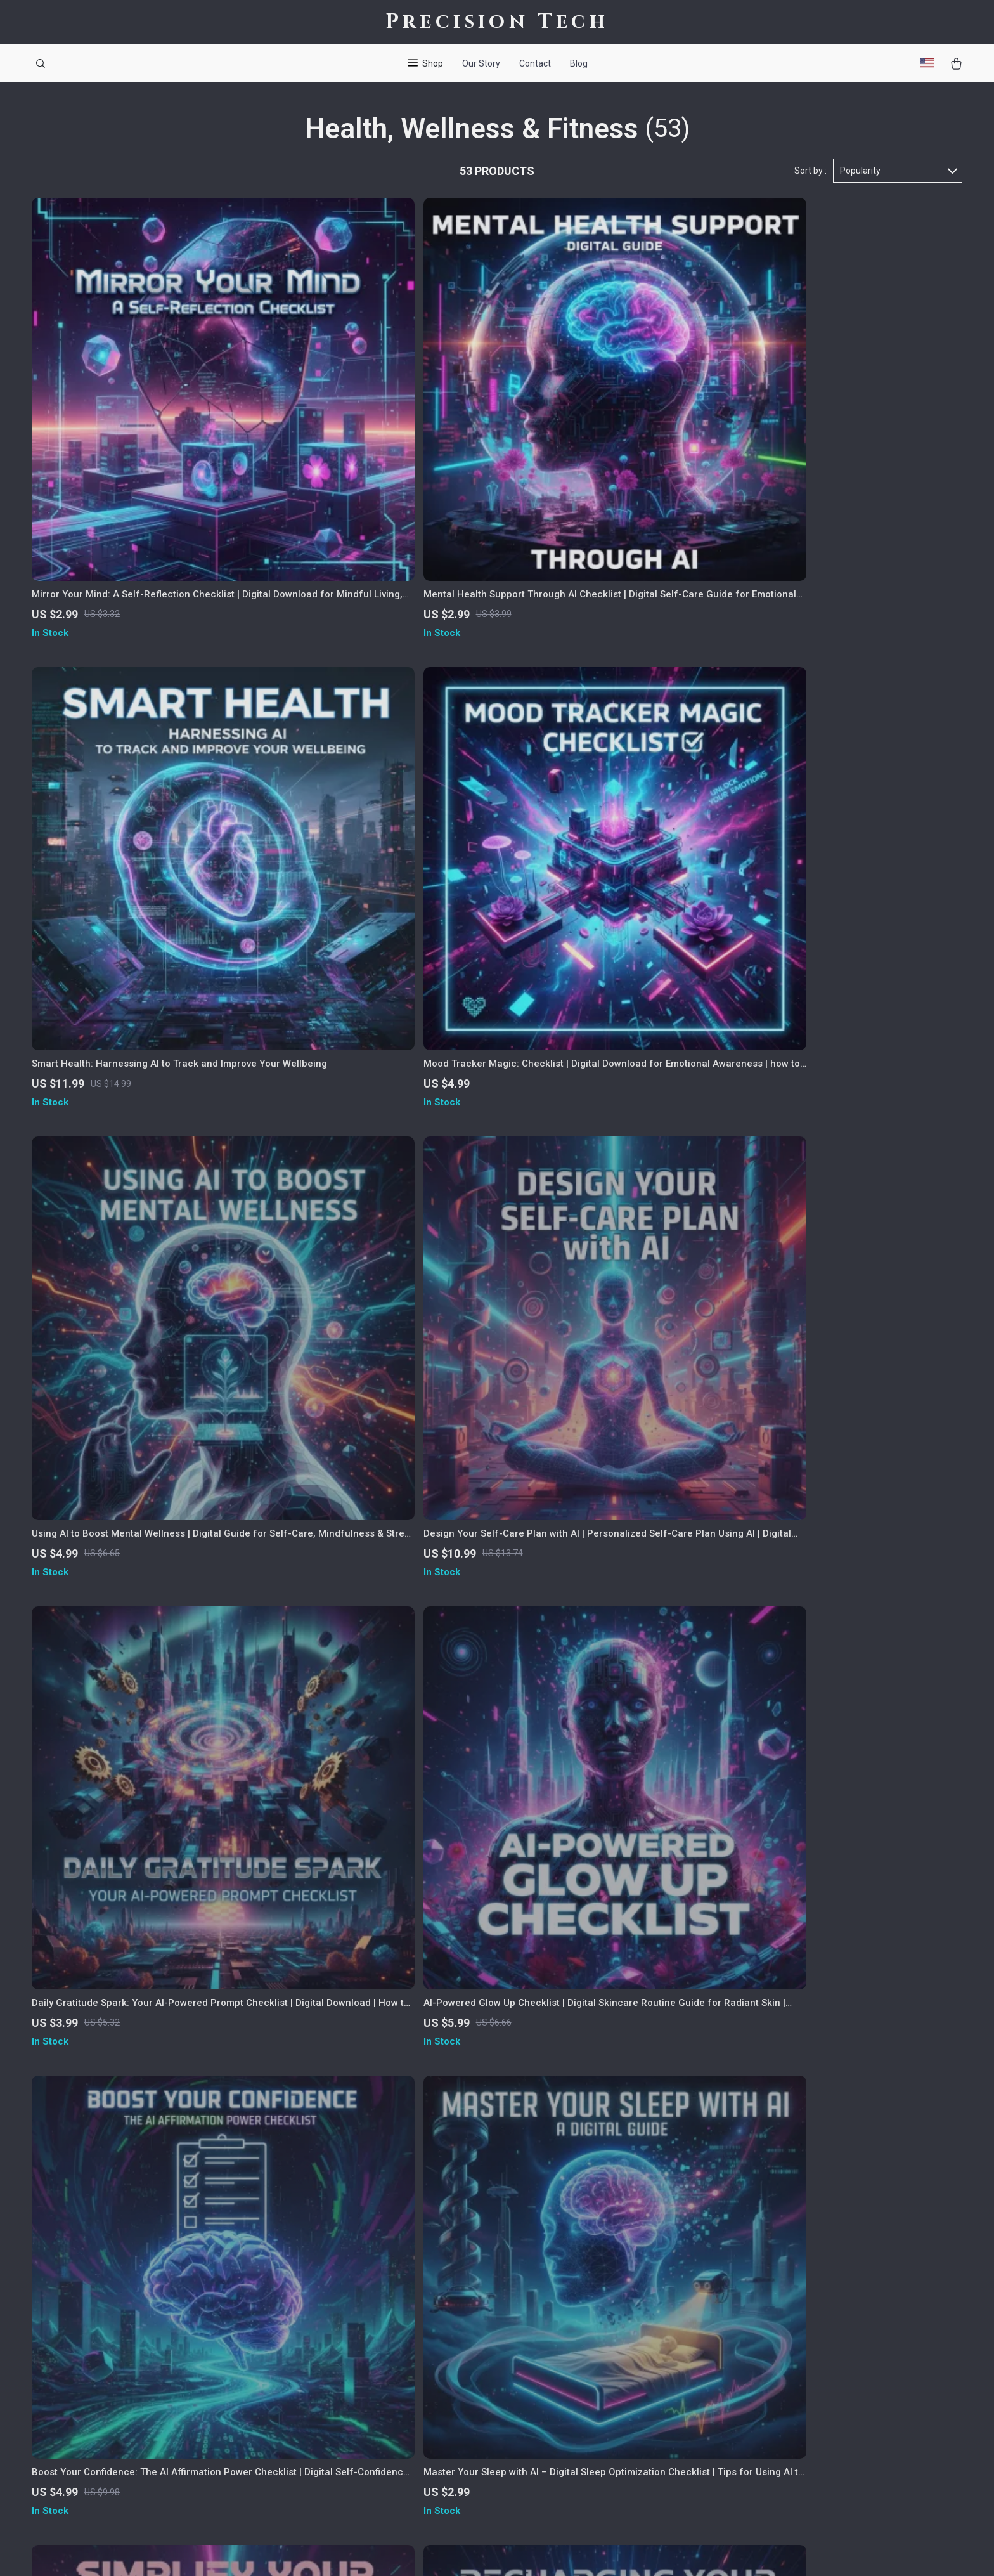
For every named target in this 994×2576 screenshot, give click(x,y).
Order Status (574, 2374)
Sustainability (384, 2437)
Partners (373, 2416)
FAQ (555, 2311)
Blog (579, 63)
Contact (535, 63)
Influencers (379, 2353)
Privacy (537, 2550)
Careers (371, 2311)
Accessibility (580, 2550)
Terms (510, 2550)
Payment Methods (587, 2353)
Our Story (481, 63)
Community (379, 2479)
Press (366, 2332)
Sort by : (810, 172)
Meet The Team (388, 2291)
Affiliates (375, 2374)
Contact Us (570, 2270)
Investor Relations (394, 2395)
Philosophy (378, 2458)
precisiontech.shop (782, 2270)
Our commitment (778, 2356)
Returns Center (580, 2332)
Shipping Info (575, 2291)
